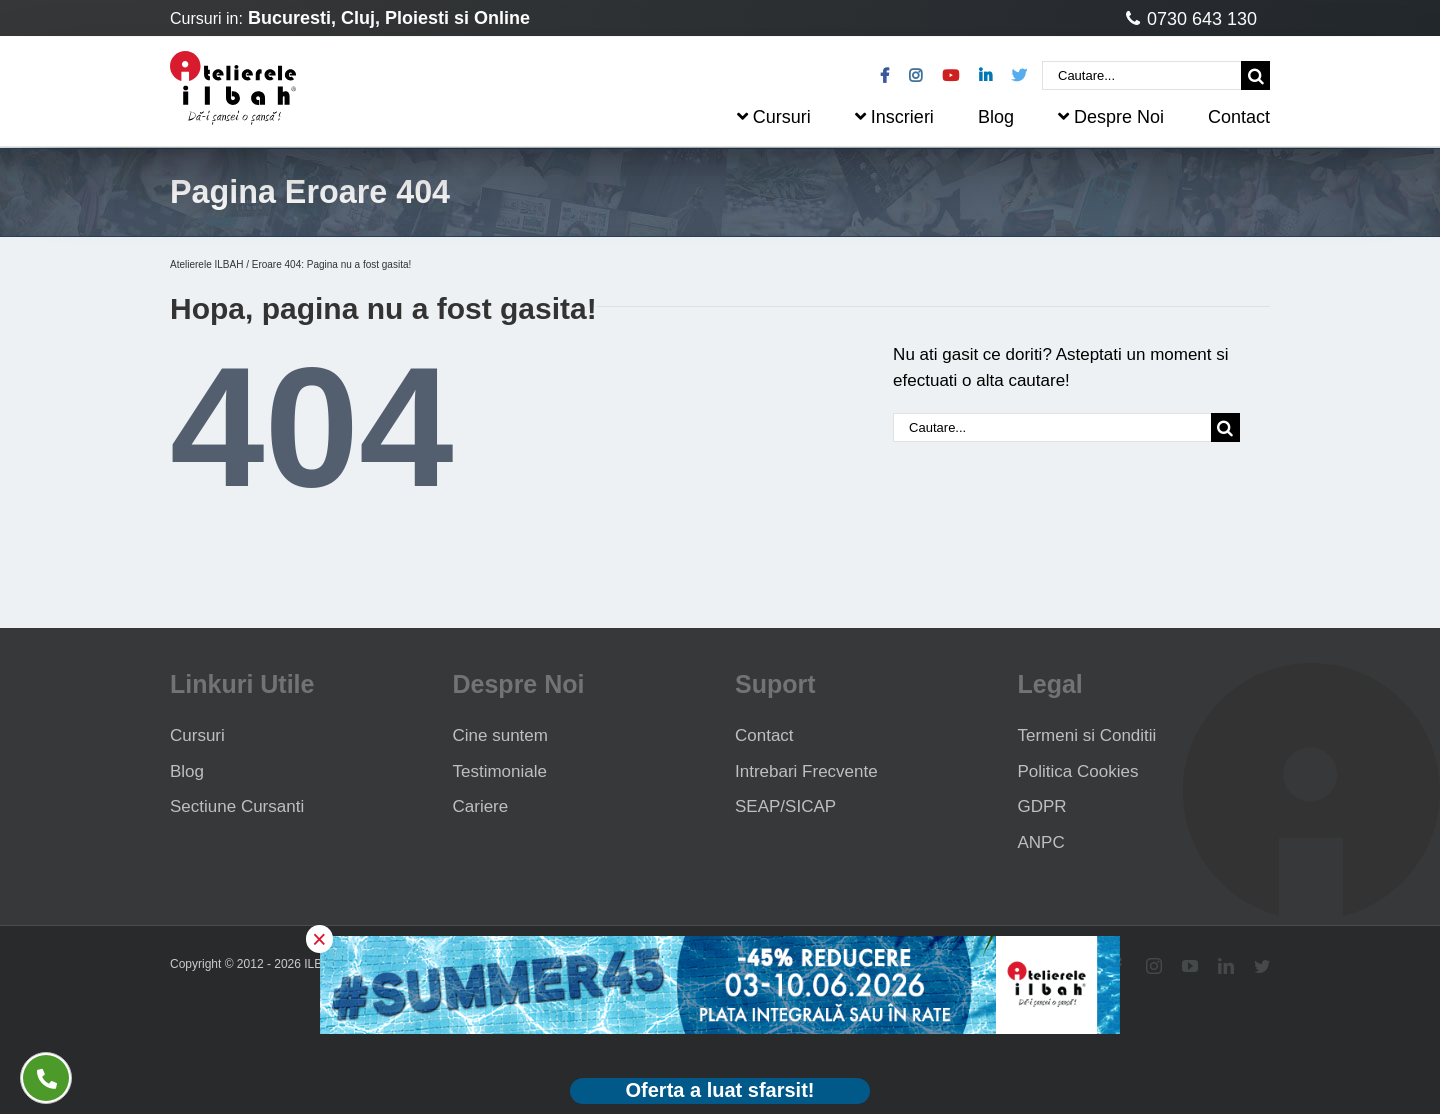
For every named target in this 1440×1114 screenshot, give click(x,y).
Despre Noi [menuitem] (1111, 117)
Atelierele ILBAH (206, 264)
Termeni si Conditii (1087, 735)
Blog (187, 771)
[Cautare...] (1141, 75)
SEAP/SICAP (785, 806)
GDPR (1042, 806)
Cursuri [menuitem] (774, 117)
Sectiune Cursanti (237, 806)
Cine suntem (500, 735)
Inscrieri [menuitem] (894, 117)
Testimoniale (500, 771)
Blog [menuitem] (996, 117)
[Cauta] (1255, 75)
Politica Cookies (1078, 771)
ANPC (1041, 842)
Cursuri (197, 735)
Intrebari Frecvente (806, 771)
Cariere (481, 806)
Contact (764, 735)
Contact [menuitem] (1239, 117)
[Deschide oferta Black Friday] (720, 1091)
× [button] (319, 939)
